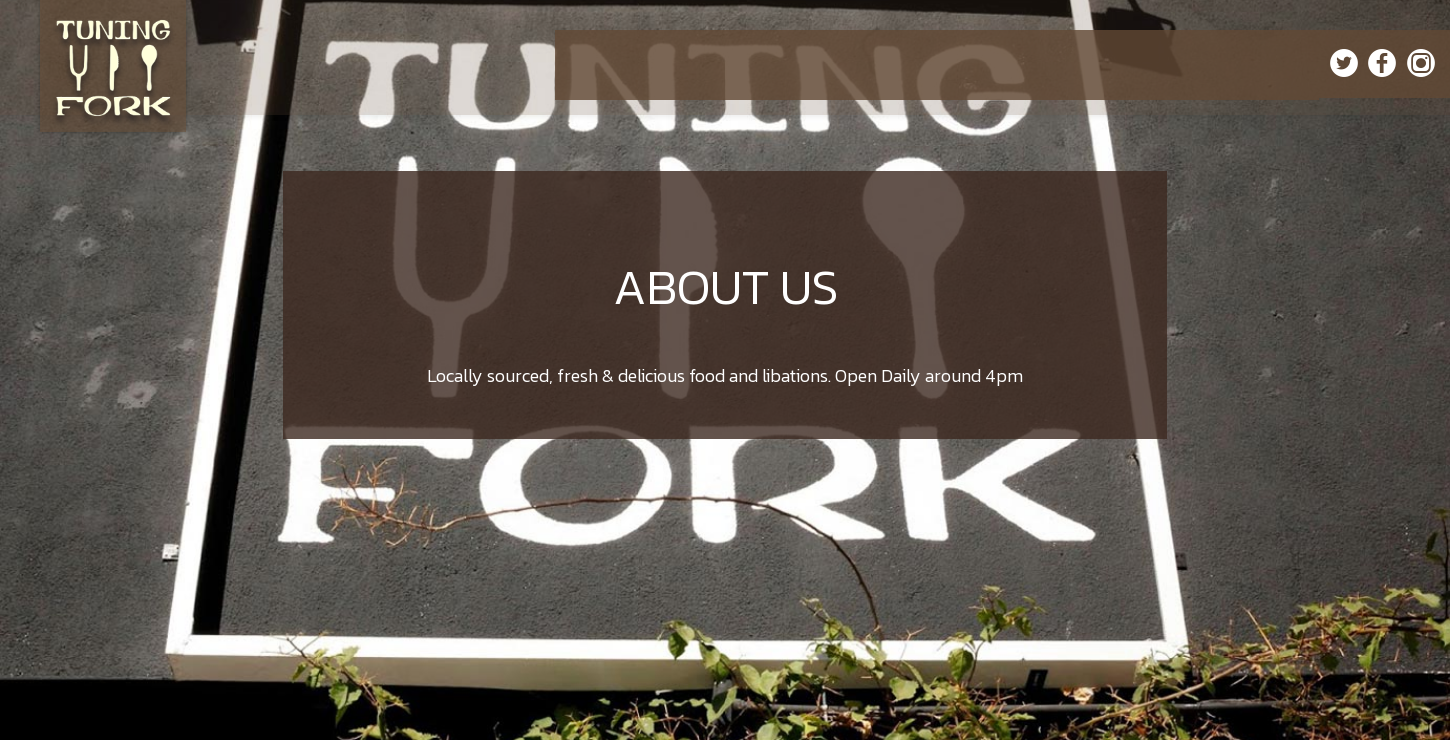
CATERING (834, 64)
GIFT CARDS (1135, 64)
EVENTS (901, 64)
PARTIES (963, 64)
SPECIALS (764, 64)
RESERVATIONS (1044, 64)
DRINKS (701, 64)
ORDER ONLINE (1224, 64)
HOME (594, 64)
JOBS (1294, 64)
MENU (646, 64)
